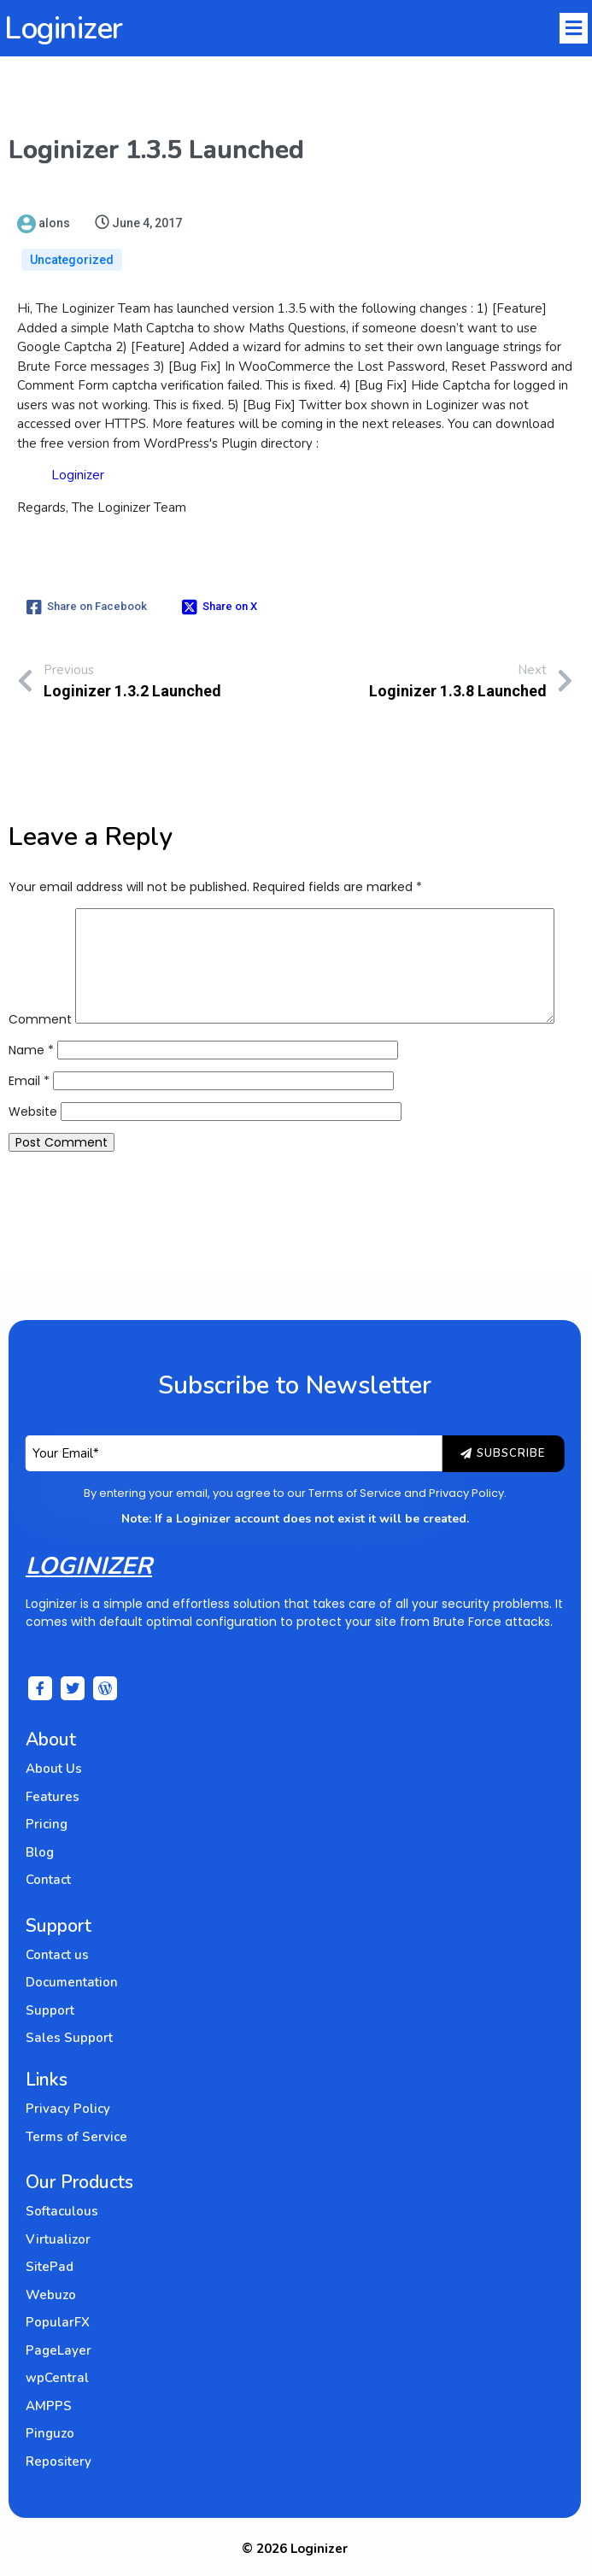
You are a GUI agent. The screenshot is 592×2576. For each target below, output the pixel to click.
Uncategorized (72, 260)
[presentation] (138, 1216)
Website (33, 1111)
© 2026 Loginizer (296, 2548)
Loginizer (77, 475)
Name (31, 1050)
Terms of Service (355, 1493)
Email (29, 1080)
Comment (40, 1019)
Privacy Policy (467, 1493)
